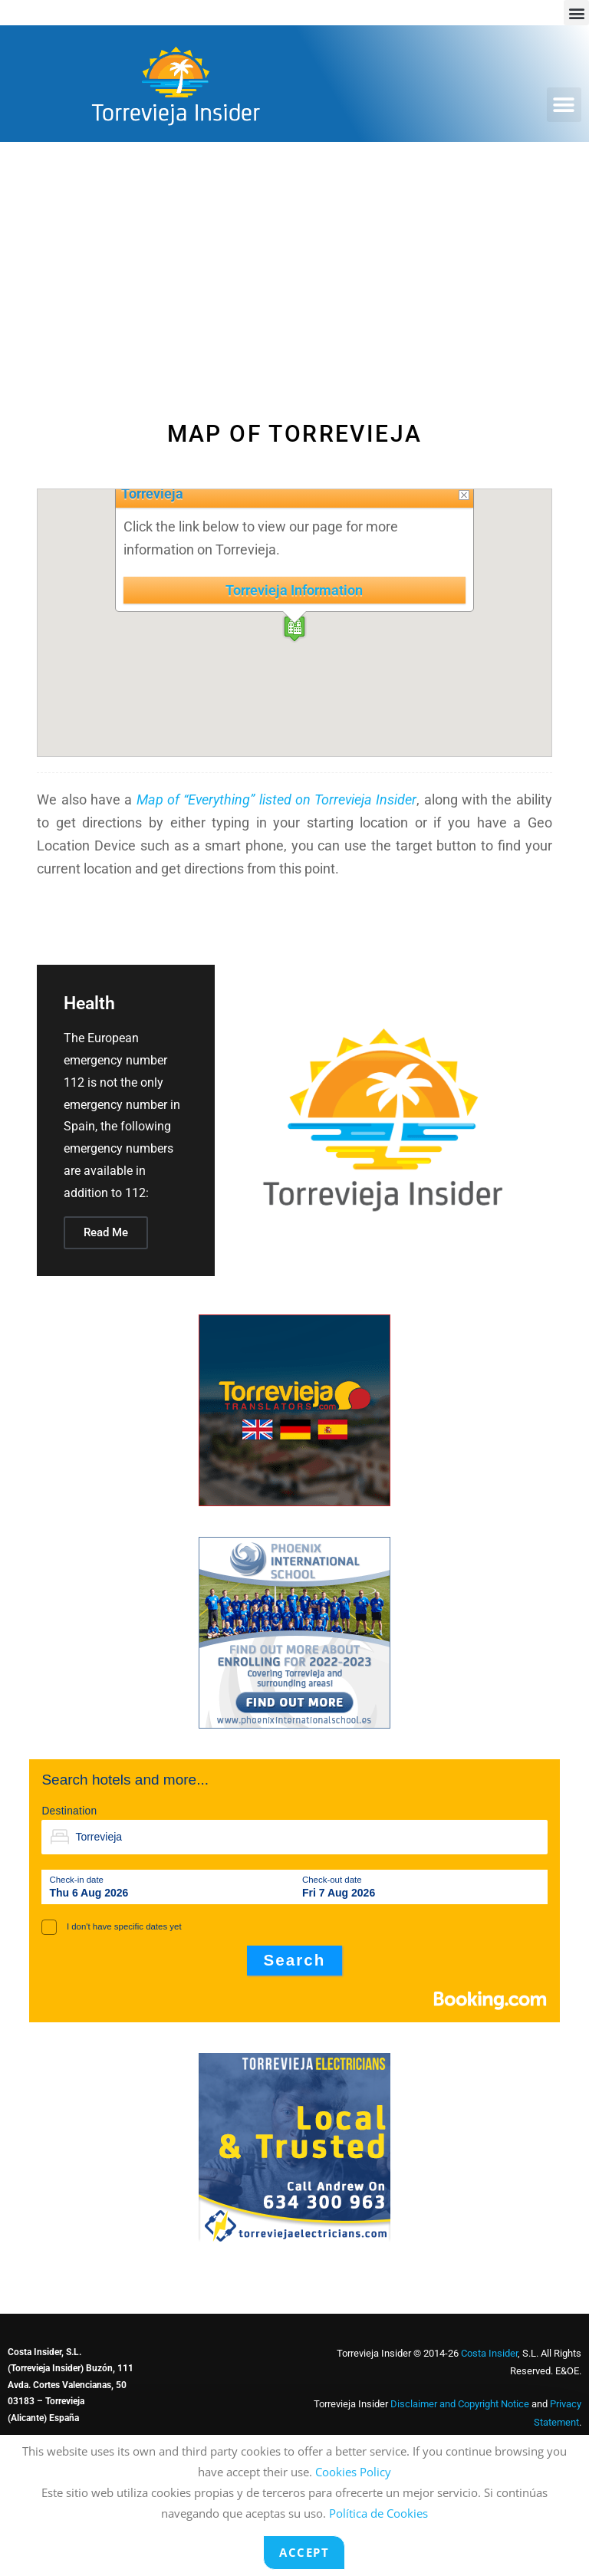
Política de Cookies (378, 2513)
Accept (304, 2552)
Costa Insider (489, 2353)
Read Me (106, 1232)
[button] (576, 12)
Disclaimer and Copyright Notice (459, 2404)
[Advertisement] (294, 257)
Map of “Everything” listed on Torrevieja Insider (277, 799)
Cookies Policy (353, 2471)
